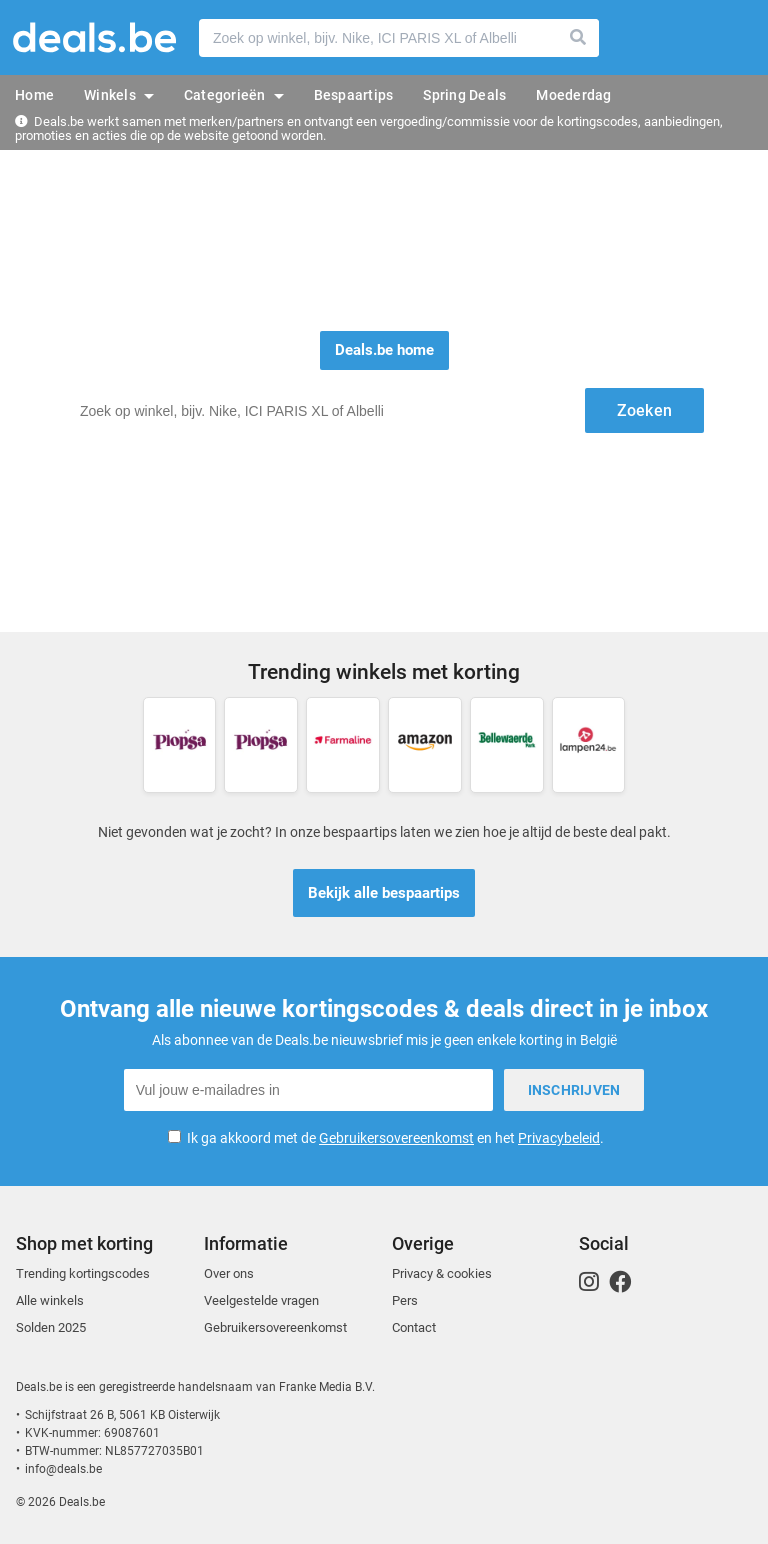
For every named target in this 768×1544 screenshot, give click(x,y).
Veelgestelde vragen (261, 1300)
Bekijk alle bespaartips (384, 893)
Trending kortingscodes (83, 1273)
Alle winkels (50, 1300)
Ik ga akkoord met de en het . (395, 1138)
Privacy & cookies (442, 1273)
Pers (405, 1300)
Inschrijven (574, 1090)
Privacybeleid (559, 1138)
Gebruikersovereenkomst (396, 1138)
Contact (414, 1327)
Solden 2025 (51, 1327)
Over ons (229, 1273)
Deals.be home (384, 350)
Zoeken (579, 38)
